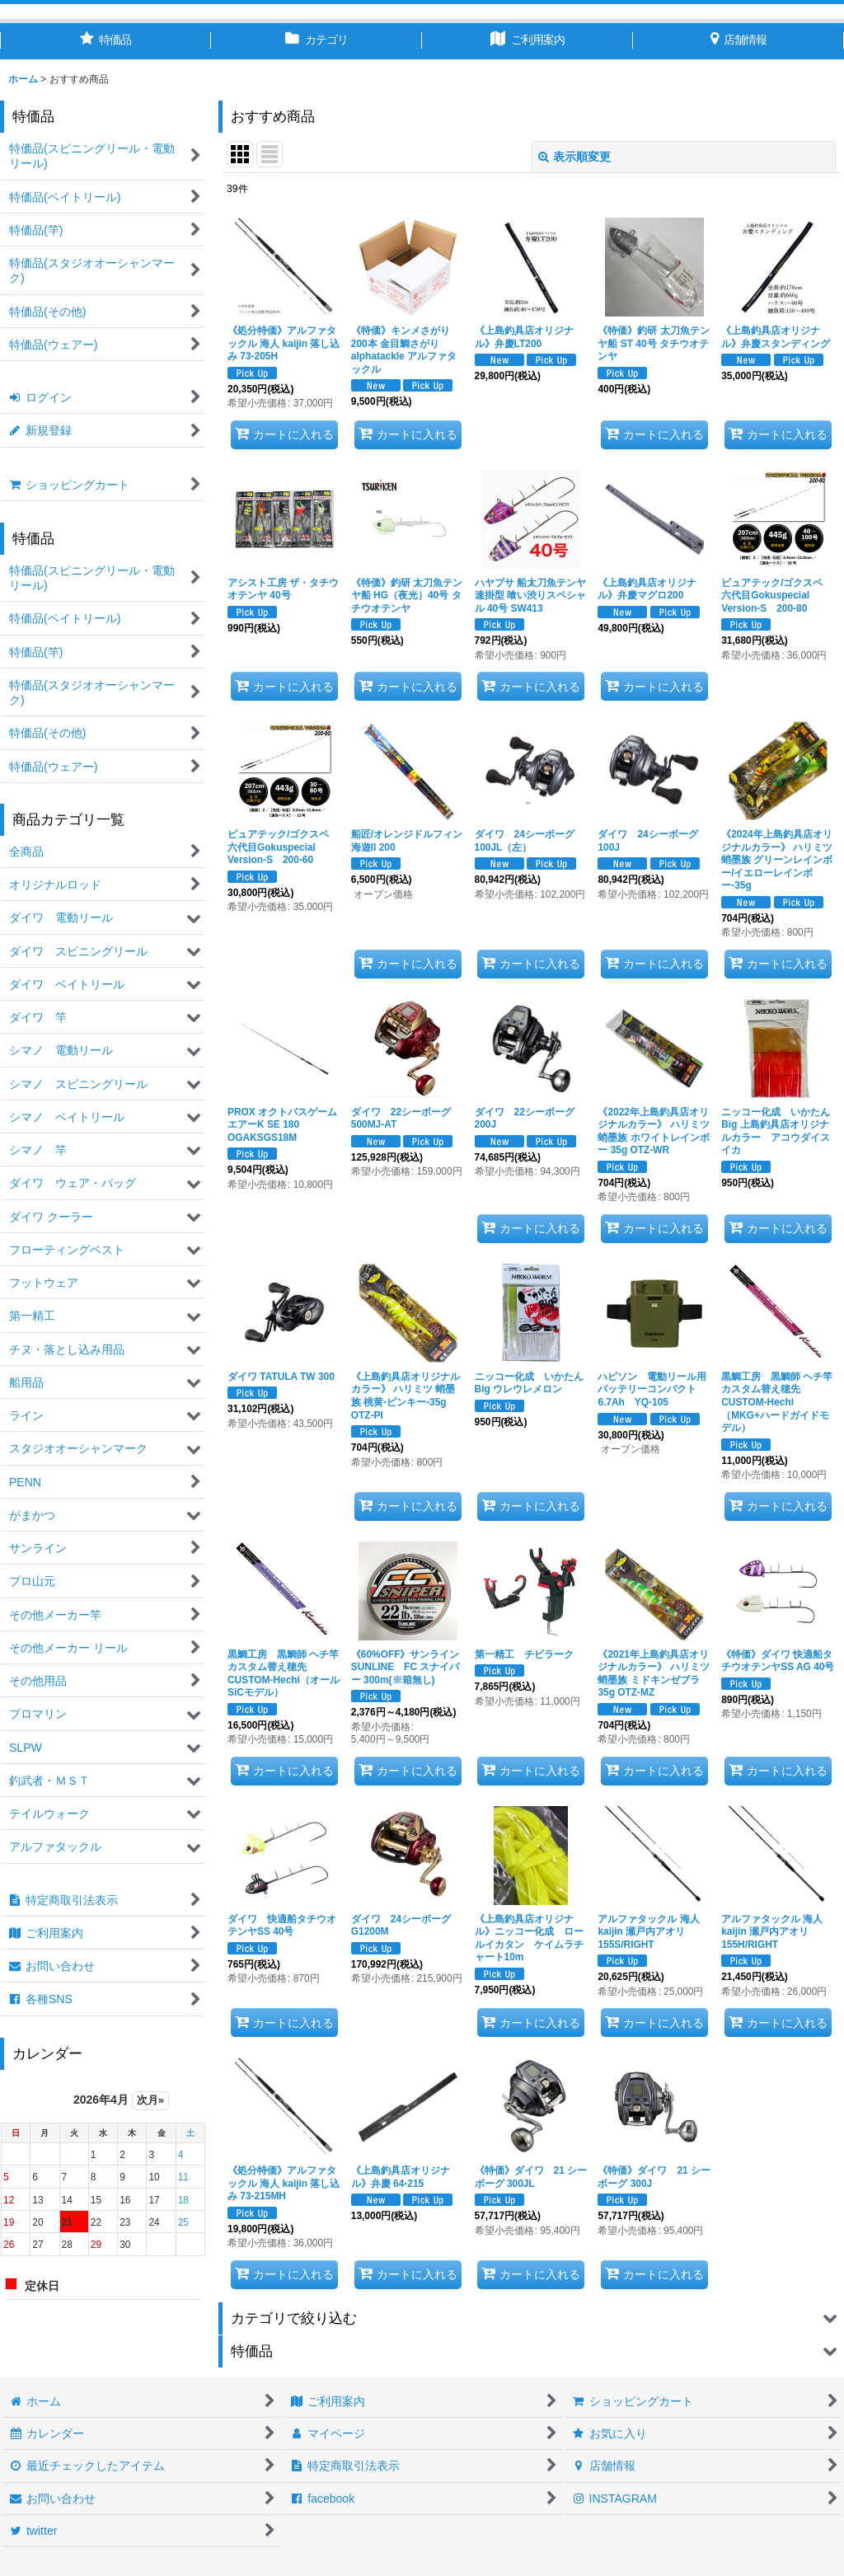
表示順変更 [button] (574, 156)
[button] (531, 2318)
